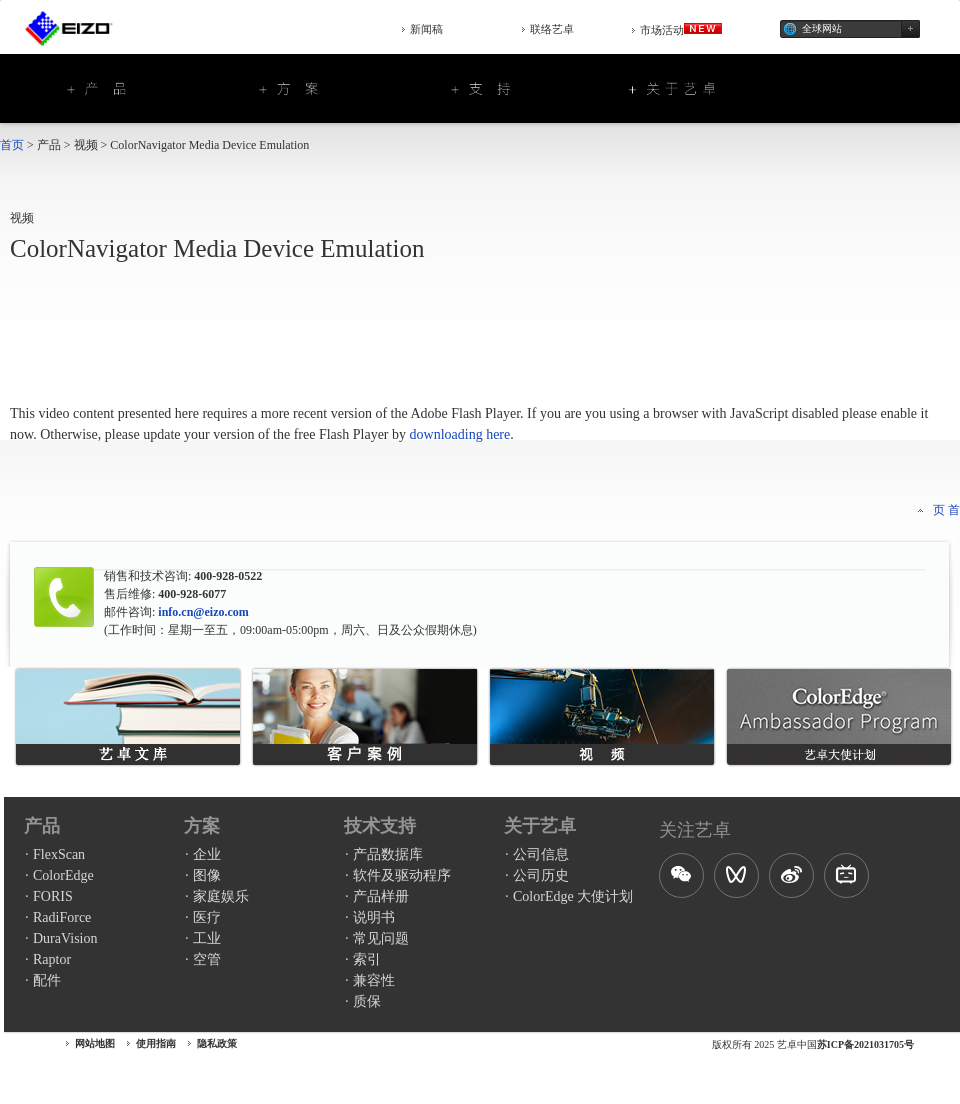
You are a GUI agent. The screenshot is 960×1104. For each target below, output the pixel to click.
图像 (207, 875)
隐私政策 (217, 1043)
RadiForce (62, 917)
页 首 (946, 510)
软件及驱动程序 (402, 875)
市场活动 (681, 30)
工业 (207, 938)
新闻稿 (426, 29)
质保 (367, 1001)
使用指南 (156, 1043)
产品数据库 (388, 854)
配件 (47, 980)
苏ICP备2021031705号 (865, 1044)
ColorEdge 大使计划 (573, 896)
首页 (12, 145)
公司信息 (541, 854)
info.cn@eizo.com (201, 612)
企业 (207, 854)
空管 (207, 959)
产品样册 (381, 896)
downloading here (460, 434)
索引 (367, 959)
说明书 (374, 917)
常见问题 (381, 938)
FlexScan (59, 854)
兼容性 (374, 980)
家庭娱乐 (221, 896)
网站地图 (95, 1043)
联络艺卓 (552, 29)
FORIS (53, 896)
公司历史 (541, 875)
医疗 (207, 917)
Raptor (52, 959)
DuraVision (65, 938)
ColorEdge (63, 875)
